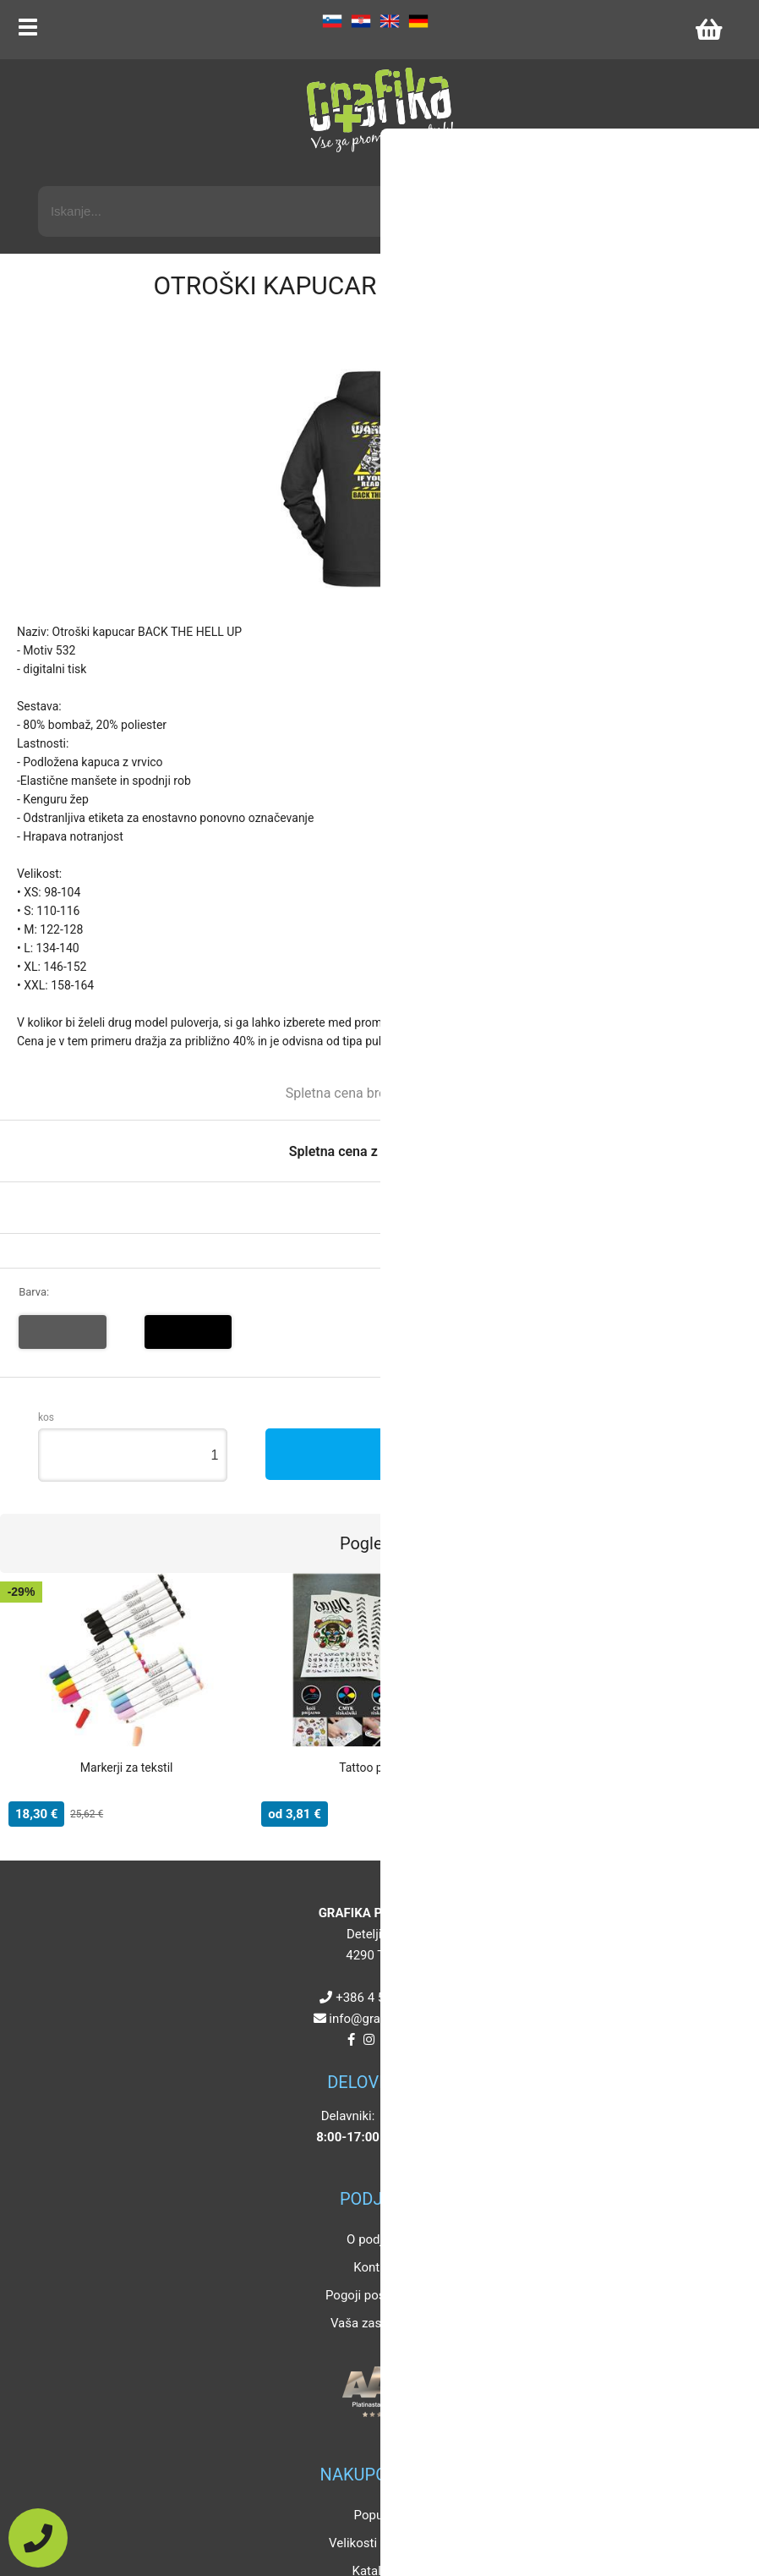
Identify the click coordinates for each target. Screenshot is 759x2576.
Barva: (34, 1291)
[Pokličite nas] (38, 2538)
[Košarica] (708, 29)
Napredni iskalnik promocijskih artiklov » (611, 171)
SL (332, 21)
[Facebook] (351, 2039)
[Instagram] (368, 2039)
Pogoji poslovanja (375, 2295)
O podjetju (375, 2239)
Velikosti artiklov (375, 2543)
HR (361, 21)
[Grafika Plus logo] (379, 110)
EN (390, 21)
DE (418, 21)
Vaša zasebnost (375, 2323)
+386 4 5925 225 (383, 1997)
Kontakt (375, 2267)
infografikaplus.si (383, 2018)
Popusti (375, 2515)
